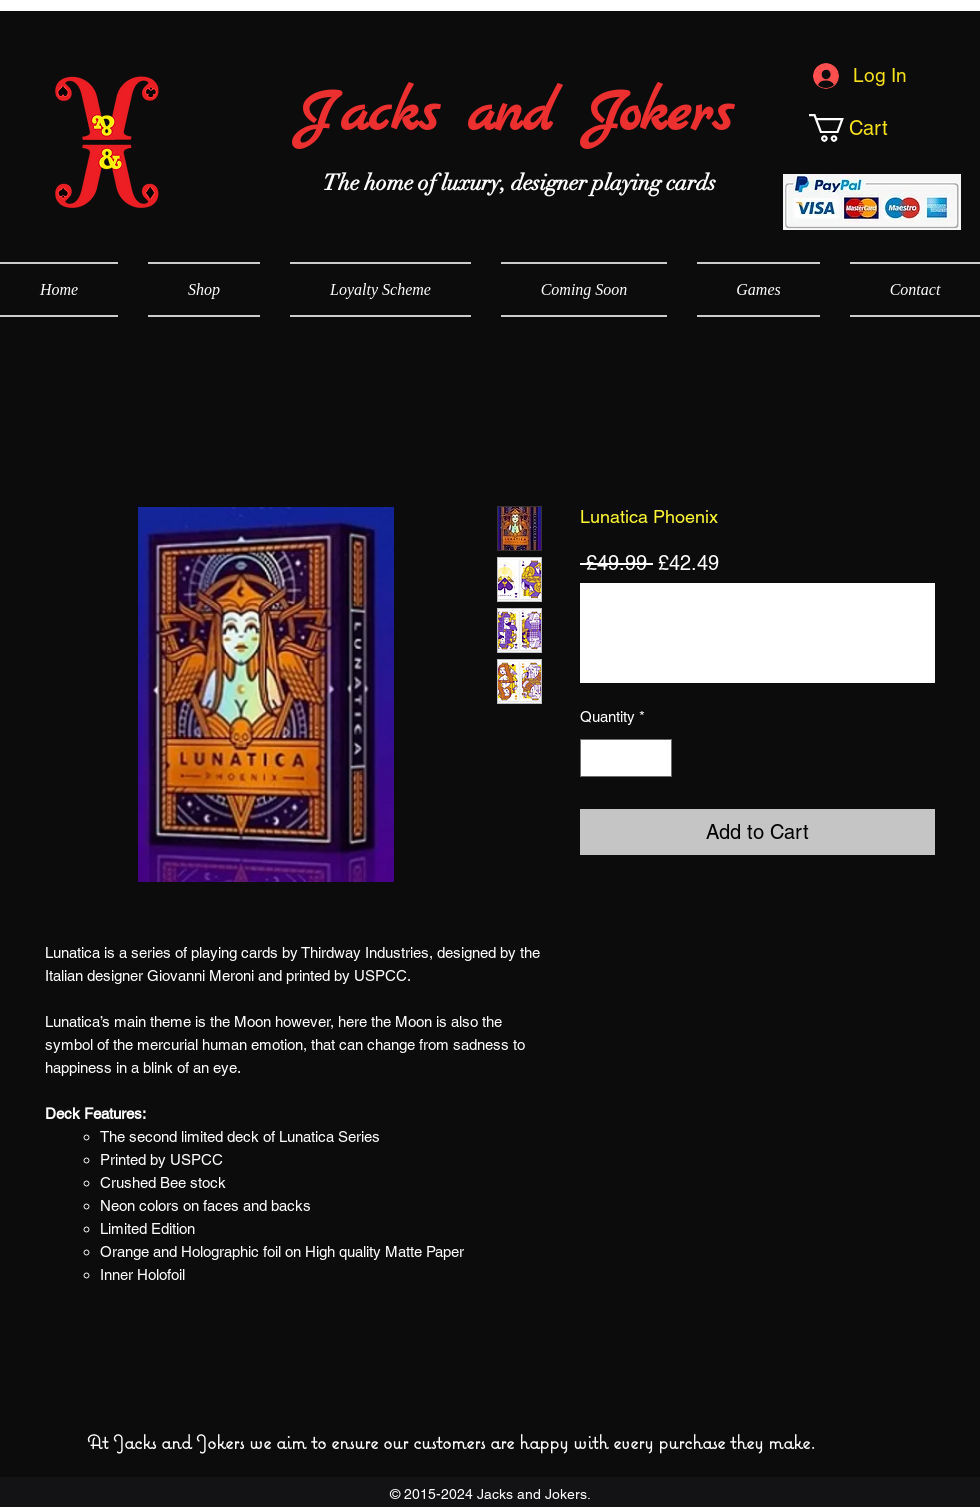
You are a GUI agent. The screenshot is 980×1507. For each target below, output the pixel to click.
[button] (882, 128)
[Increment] (656, 758)
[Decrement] (596, 758)
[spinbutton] (626, 758)
